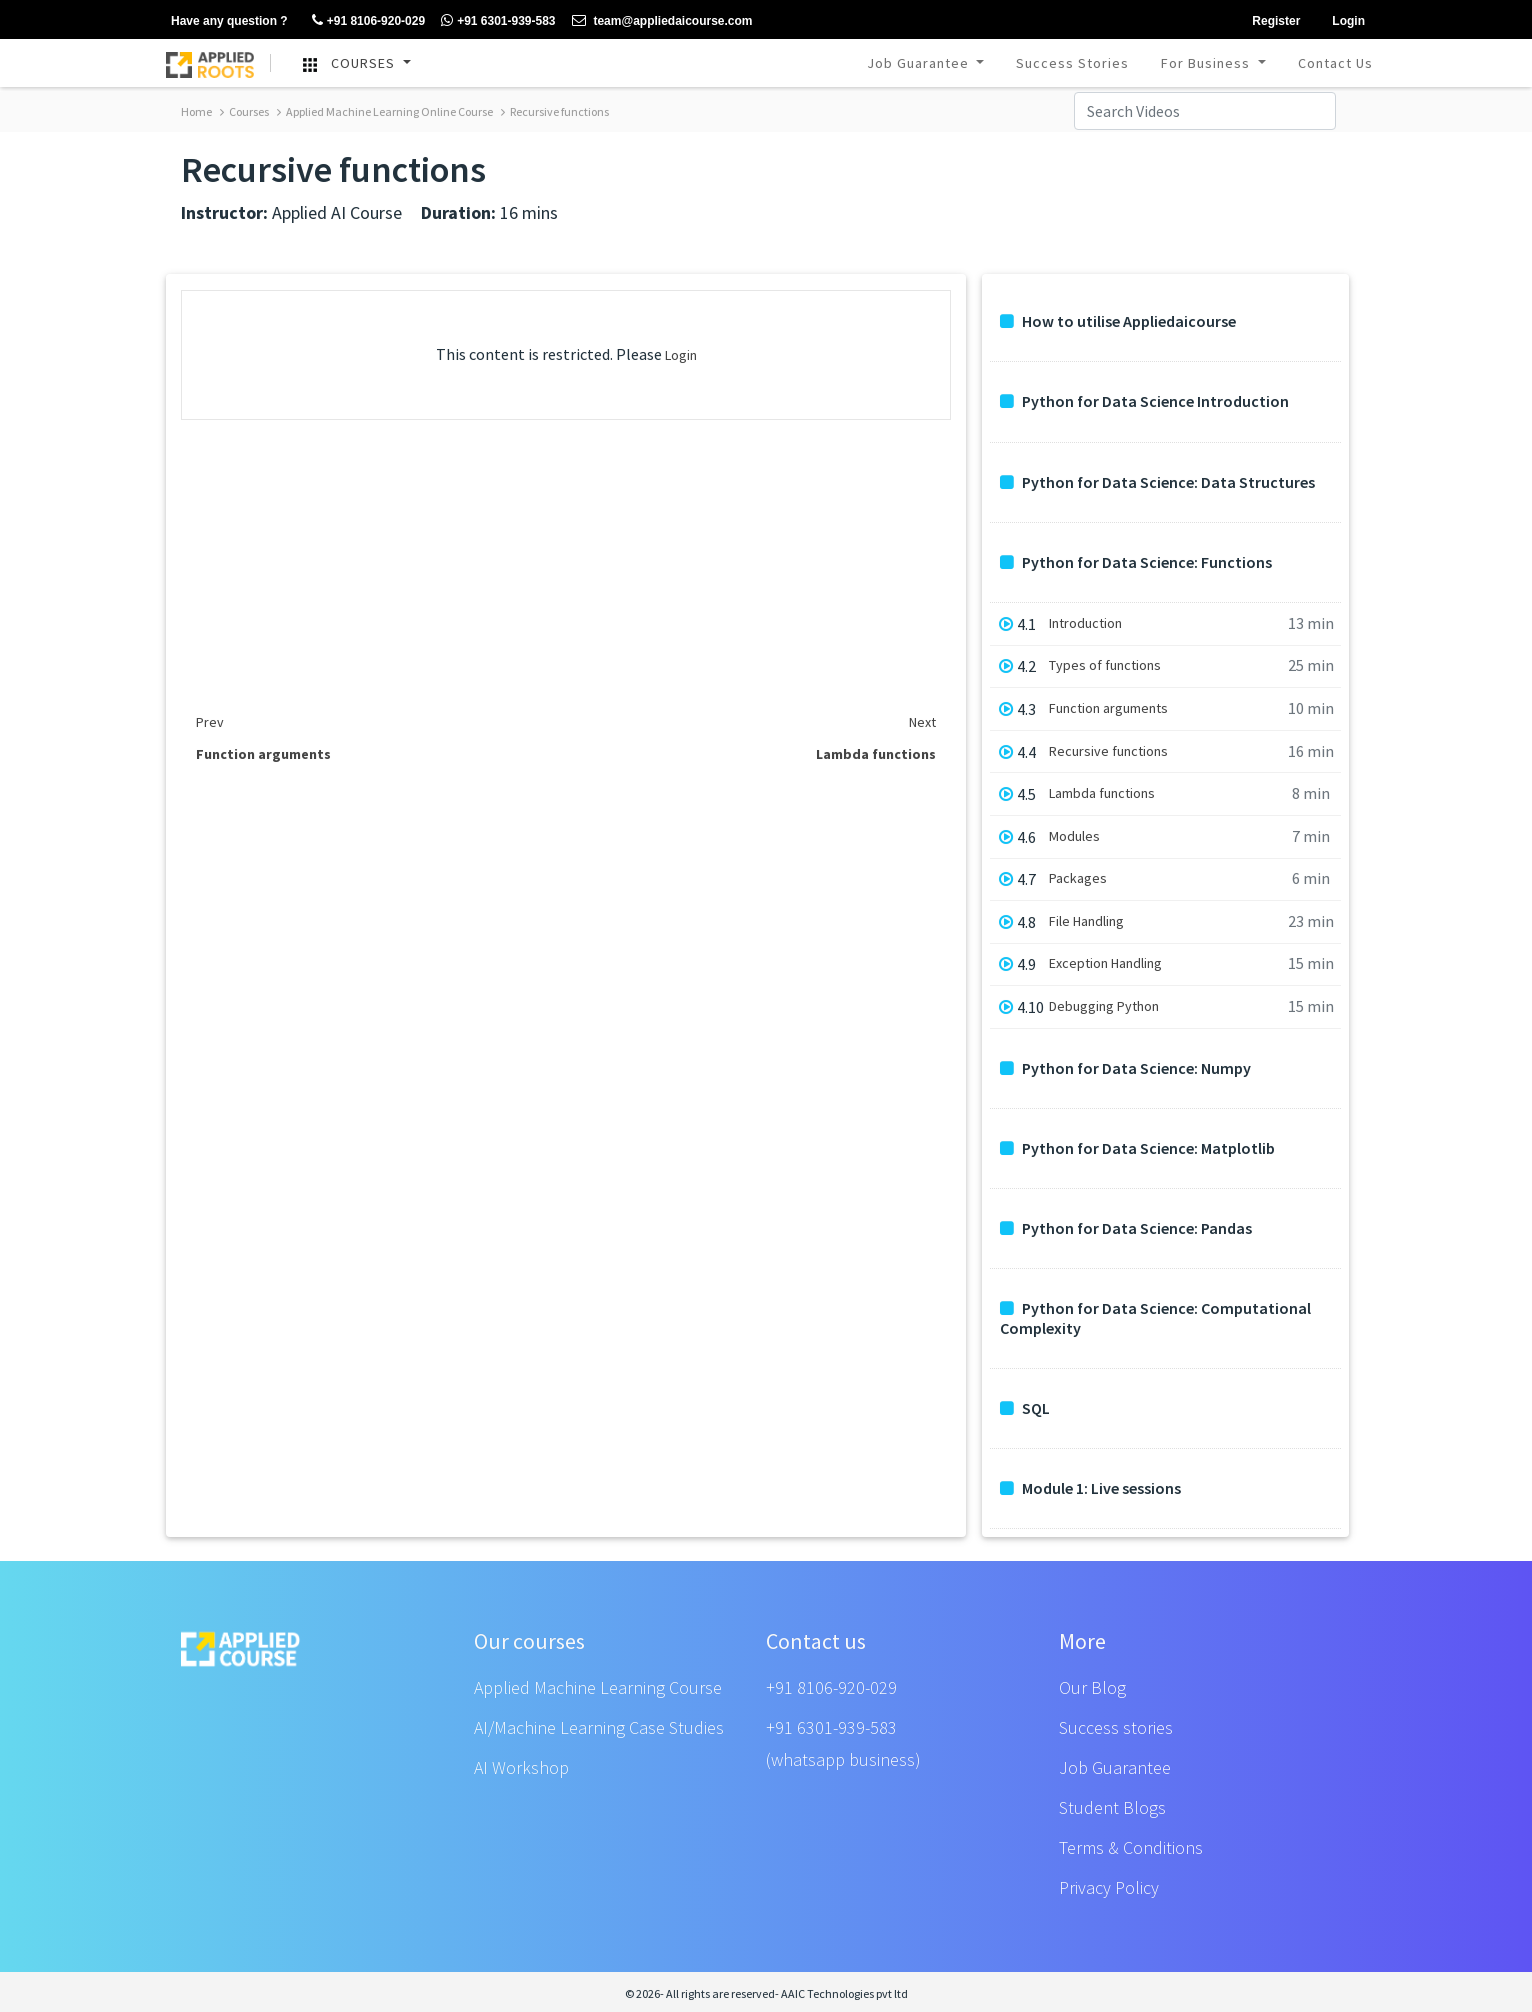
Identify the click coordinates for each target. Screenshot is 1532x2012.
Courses (244, 111)
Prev (210, 722)
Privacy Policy (1109, 1887)
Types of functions (1105, 665)
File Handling (1086, 921)
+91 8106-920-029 (831, 1687)
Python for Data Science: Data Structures (1157, 482)
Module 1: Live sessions (1090, 1488)
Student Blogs (1112, 1807)
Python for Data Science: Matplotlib (1137, 1148)
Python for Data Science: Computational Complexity (1155, 1318)
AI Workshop (521, 1767)
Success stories (1116, 1727)
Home (196, 111)
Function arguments (1108, 708)
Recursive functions (555, 111)
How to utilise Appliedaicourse (1118, 321)
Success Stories (1072, 63)
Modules (1074, 836)
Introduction (1085, 623)
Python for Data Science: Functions (1136, 562)
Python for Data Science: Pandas (1126, 1228)
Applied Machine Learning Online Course (385, 111)
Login (681, 355)
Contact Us (1335, 63)
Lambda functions (1102, 793)
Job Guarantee (920, 63)
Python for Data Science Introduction (1144, 401)
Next (922, 722)
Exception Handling (1105, 963)
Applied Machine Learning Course (598, 1687)
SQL (1025, 1408)
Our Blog (1092, 1687)
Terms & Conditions (1131, 1847)
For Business (1207, 63)
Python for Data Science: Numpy (1125, 1068)
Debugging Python (1104, 1006)
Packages (1078, 878)
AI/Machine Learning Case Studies (599, 1727)
